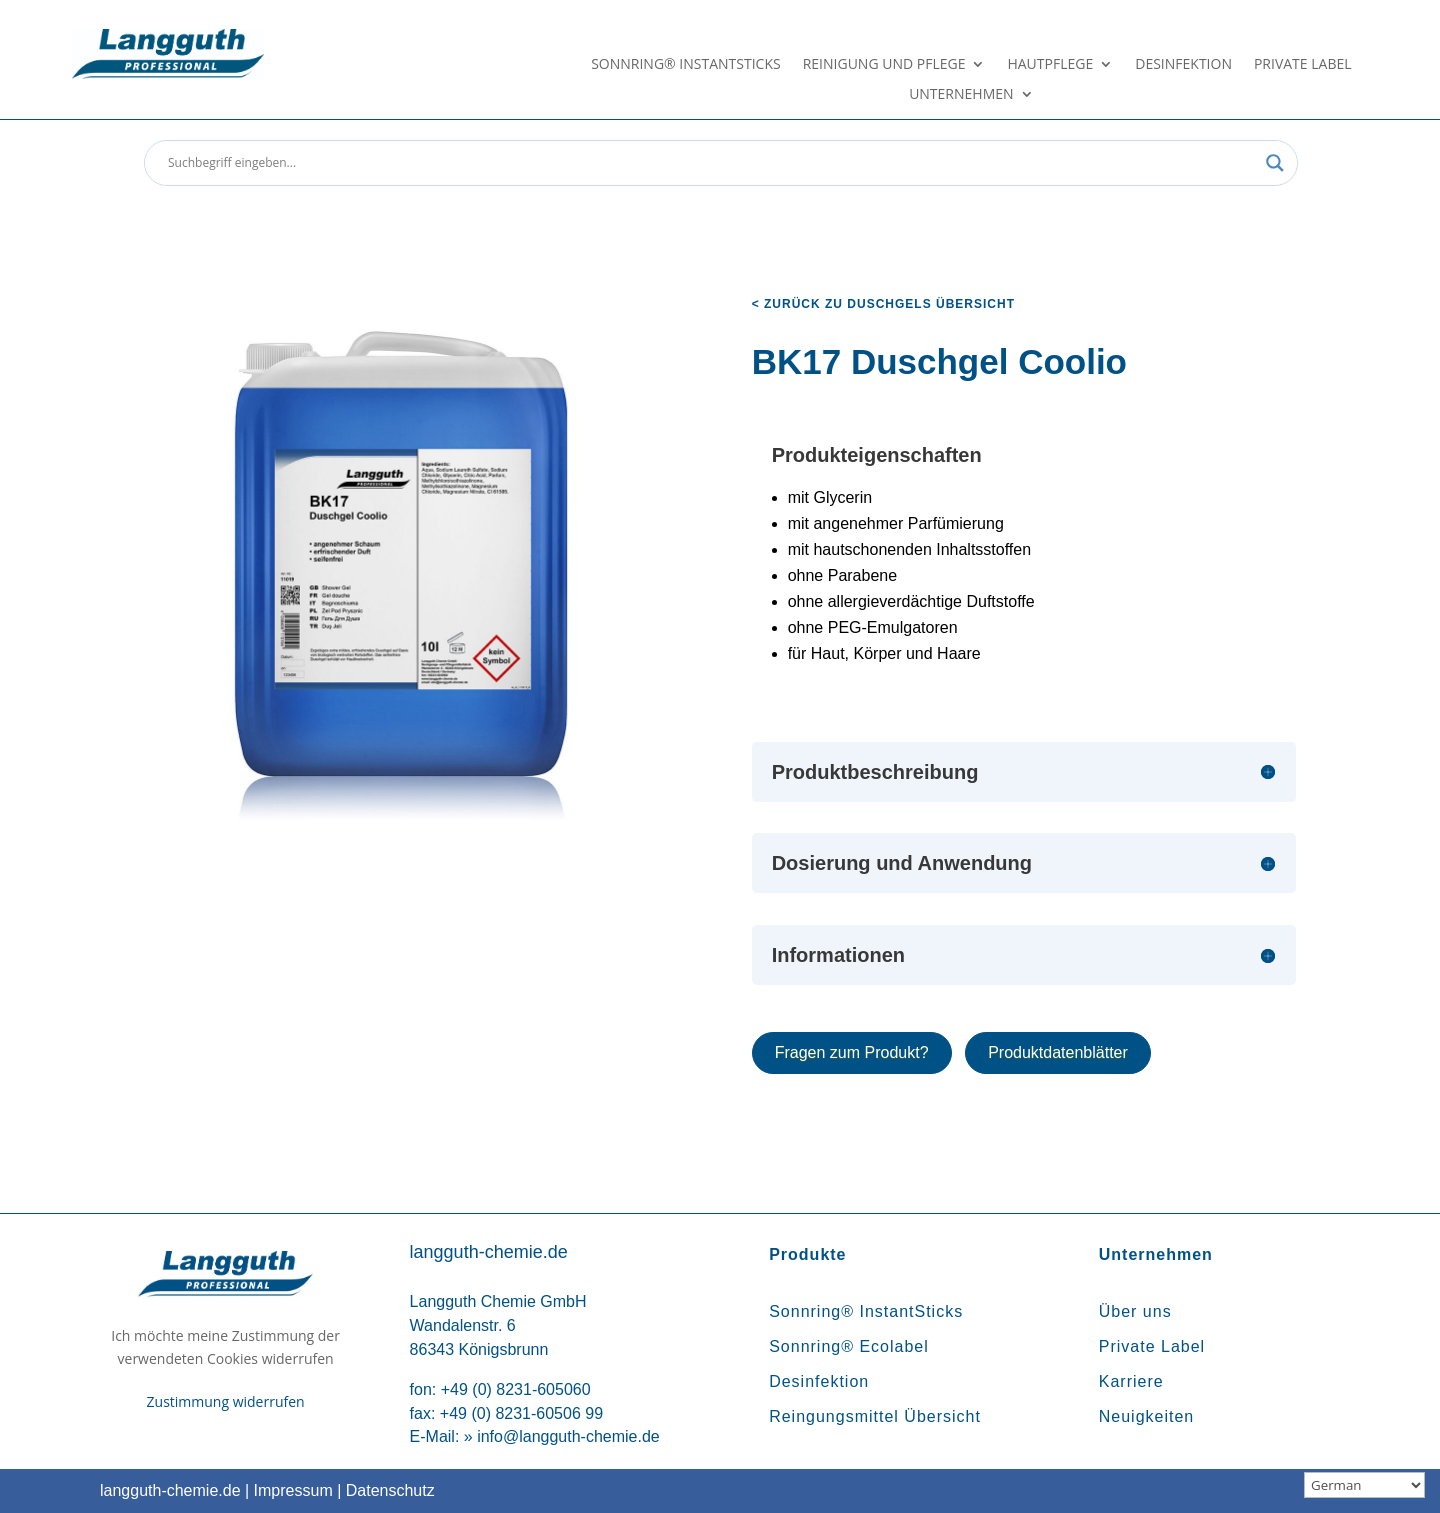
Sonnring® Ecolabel (849, 1346)
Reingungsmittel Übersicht (875, 1416)
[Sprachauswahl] (1364, 1485)
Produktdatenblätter (1058, 1052)
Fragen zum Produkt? (852, 1052)
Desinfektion (1183, 65)
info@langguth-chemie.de (568, 1436)
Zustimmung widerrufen (226, 1401)
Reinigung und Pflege (884, 65)
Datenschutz (390, 1490)
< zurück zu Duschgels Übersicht (883, 304)
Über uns (1135, 1311)
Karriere (1131, 1381)
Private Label (1303, 65)
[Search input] (712, 163)
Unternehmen (961, 95)
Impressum (293, 1490)
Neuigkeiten (1147, 1416)
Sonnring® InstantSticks (686, 65)
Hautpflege (1050, 65)
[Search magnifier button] (1275, 163)
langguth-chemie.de (170, 1490)
